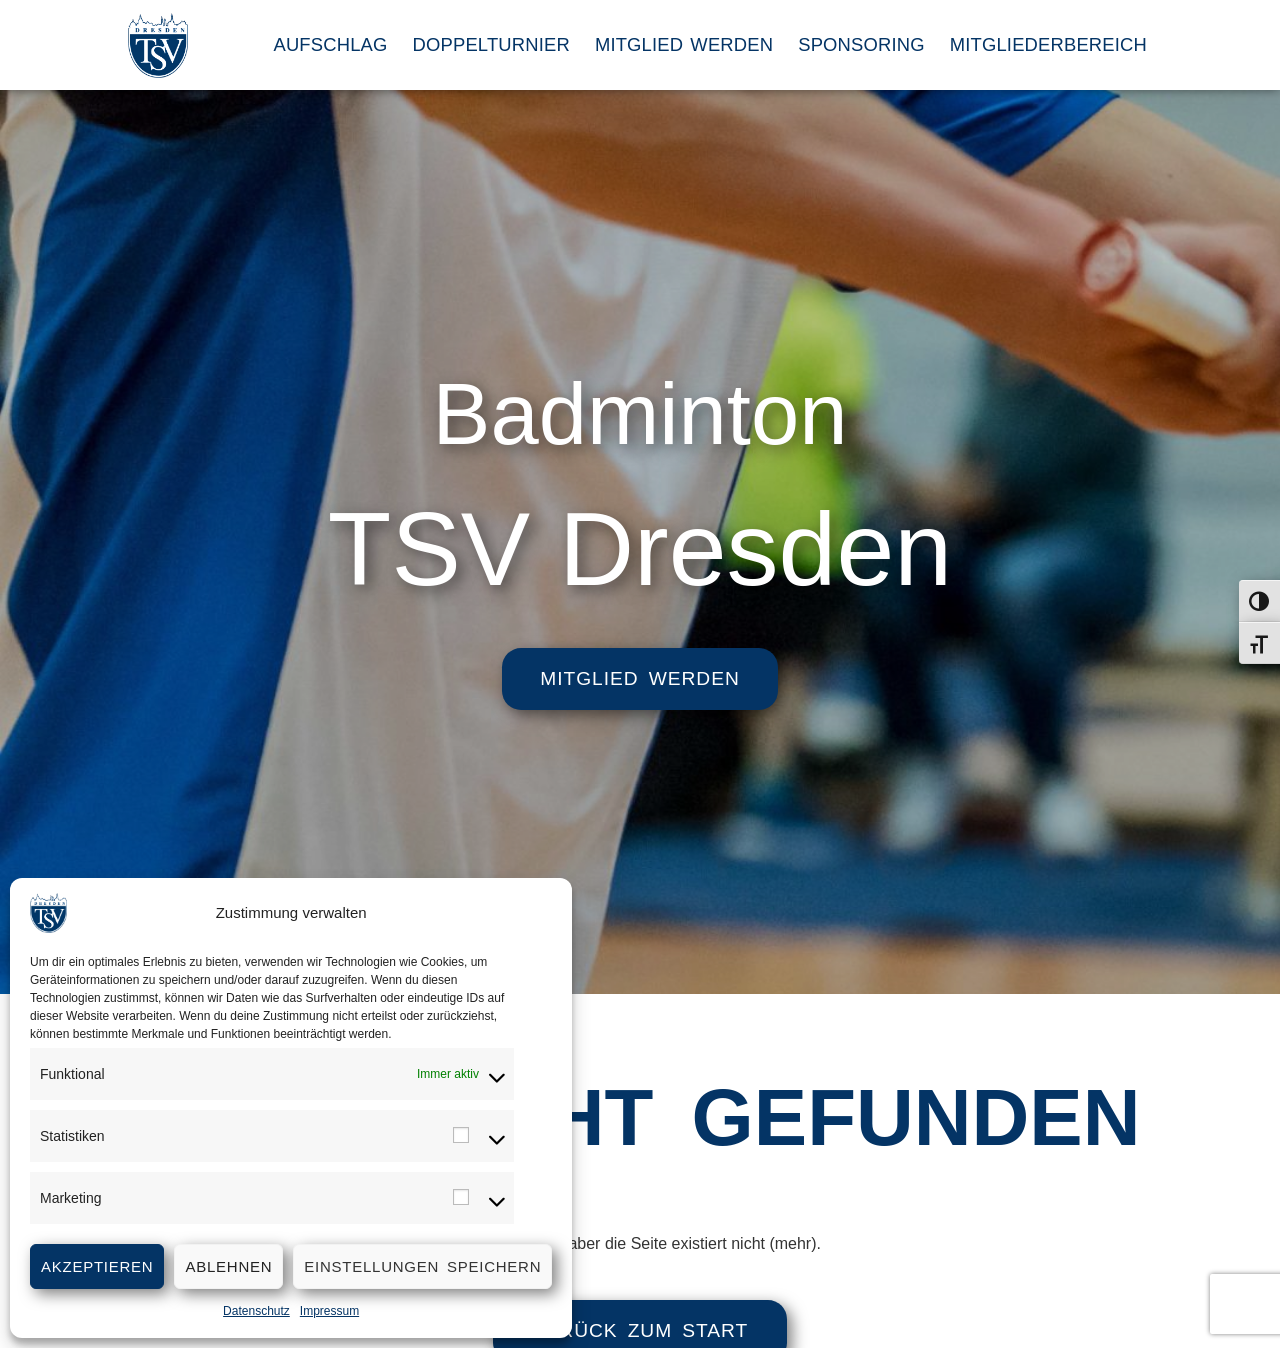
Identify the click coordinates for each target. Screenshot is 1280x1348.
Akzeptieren (97, 1266)
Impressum (329, 1311)
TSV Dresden (640, 549)
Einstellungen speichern (422, 1266)
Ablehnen (228, 1266)
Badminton (639, 408)
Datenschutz (256, 1311)
